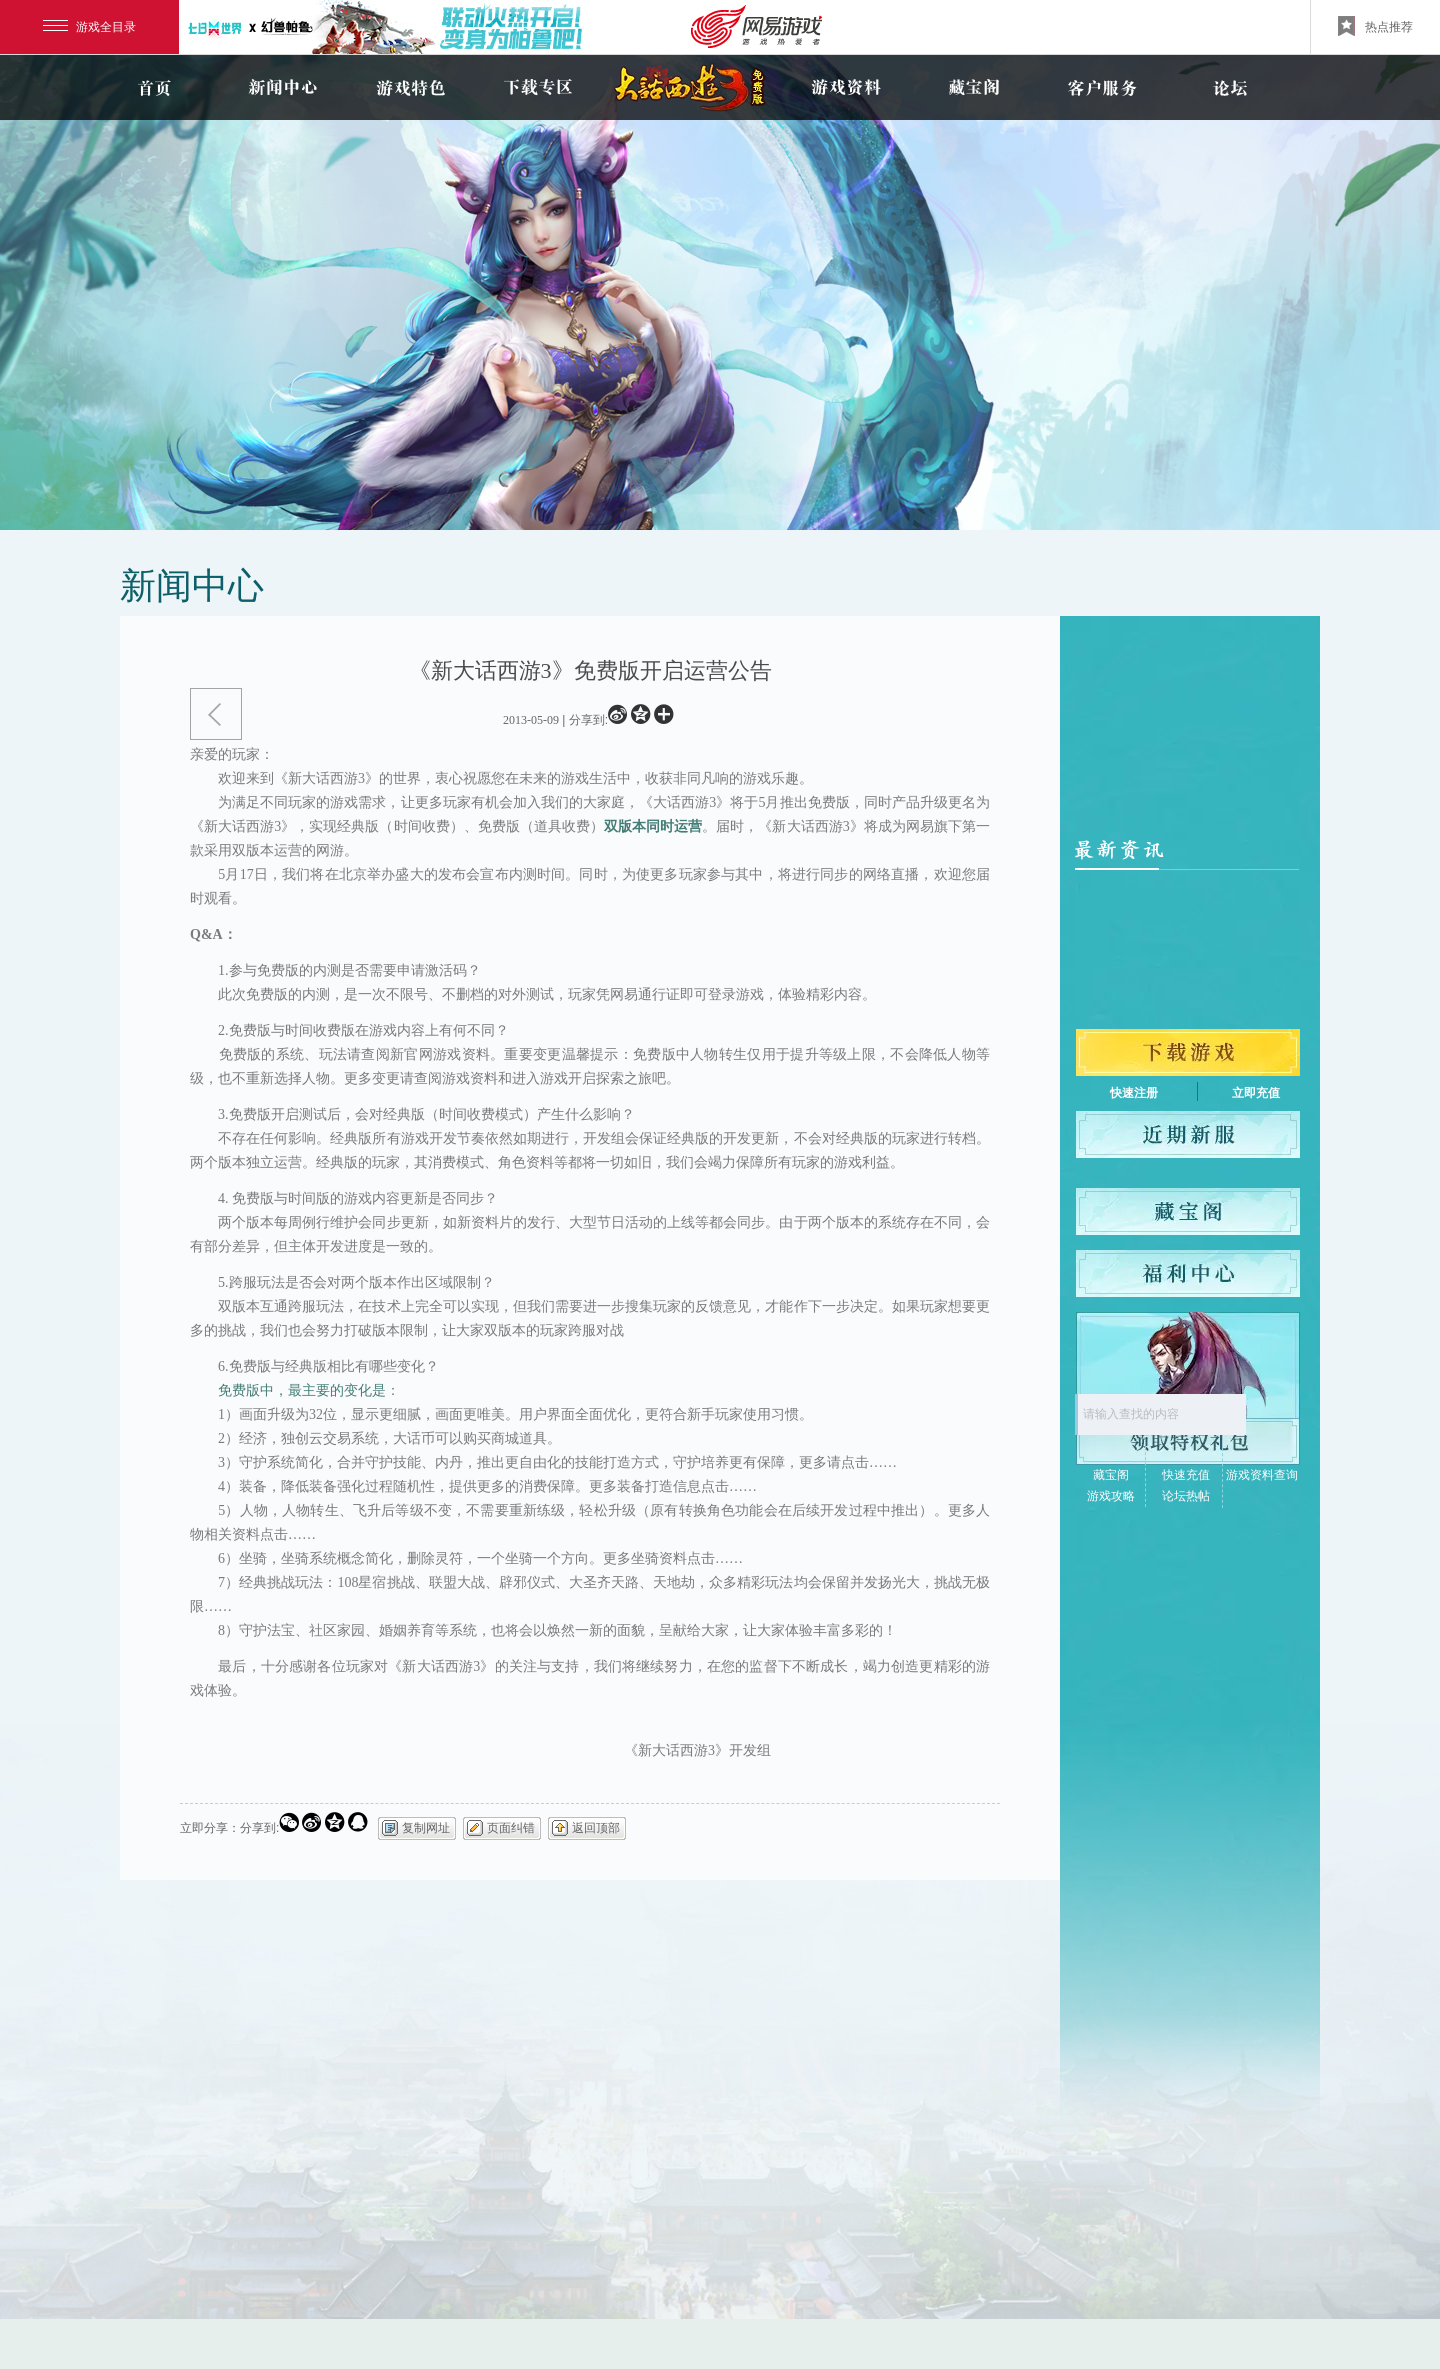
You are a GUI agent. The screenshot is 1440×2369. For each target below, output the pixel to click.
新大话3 (692, 87)
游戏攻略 (1111, 1496)
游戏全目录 (89, 27)
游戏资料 (846, 87)
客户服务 (1102, 87)
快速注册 (1134, 1093)
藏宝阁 (974, 87)
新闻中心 (282, 87)
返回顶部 (596, 1828)
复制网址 (426, 1828)
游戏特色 (410, 87)
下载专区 (538, 87)
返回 (216, 714)
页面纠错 (511, 1828)
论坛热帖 (1186, 1496)
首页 (154, 87)
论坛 (1230, 87)
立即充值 (1256, 1093)
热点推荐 (1375, 26)
